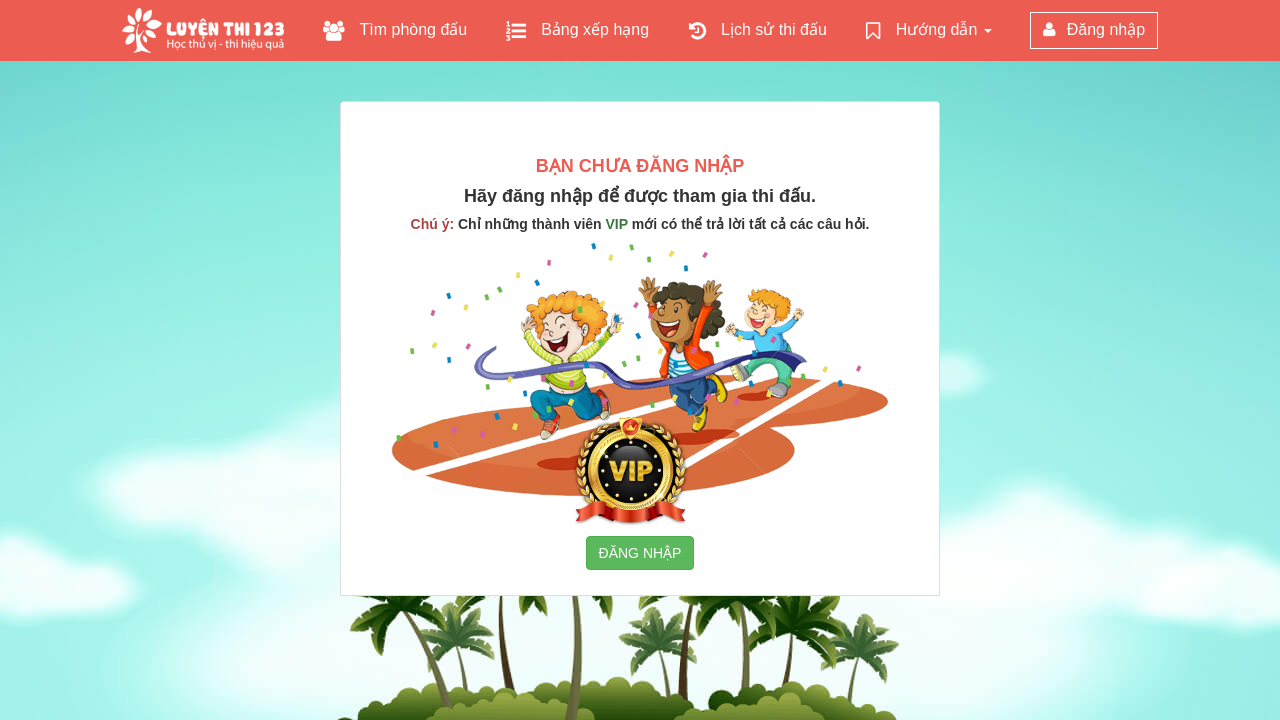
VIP (617, 224)
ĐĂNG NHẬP (640, 553)
